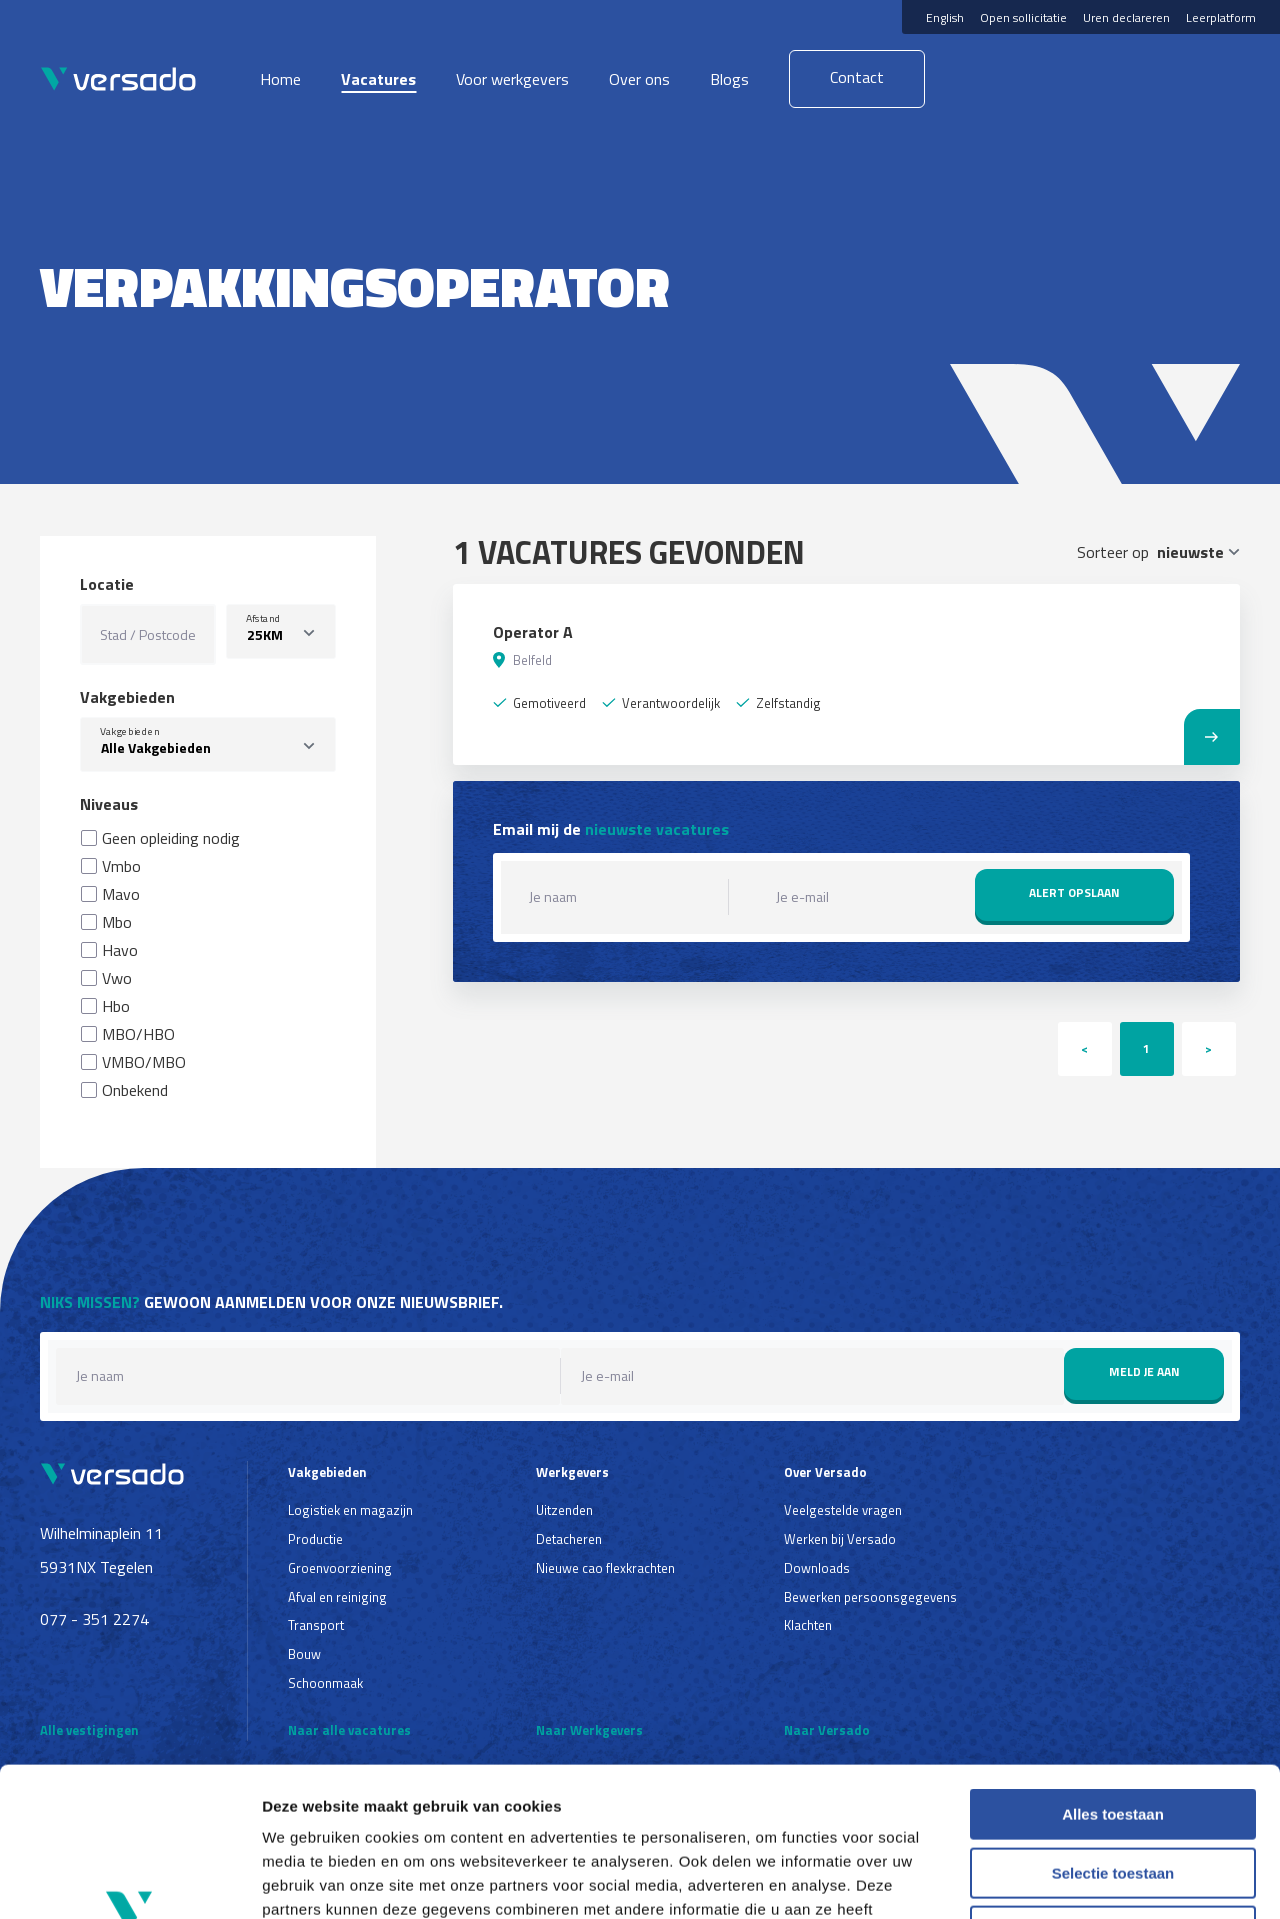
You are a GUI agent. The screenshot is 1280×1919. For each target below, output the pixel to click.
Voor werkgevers (512, 79)
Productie (315, 1539)
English (945, 17)
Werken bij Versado (840, 1539)
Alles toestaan (1113, 1674)
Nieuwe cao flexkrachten (605, 1568)
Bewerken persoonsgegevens (870, 1597)
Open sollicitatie (1023, 17)
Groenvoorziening (340, 1568)
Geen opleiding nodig (171, 838)
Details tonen (1080, 1879)
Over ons (639, 79)
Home (280, 79)
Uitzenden (564, 1510)
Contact (857, 77)
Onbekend (135, 1090)
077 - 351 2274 (94, 1619)
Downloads (817, 1568)
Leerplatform (1221, 17)
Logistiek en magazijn (350, 1510)
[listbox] (281, 631)
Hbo (116, 1006)
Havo (120, 950)
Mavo (121, 894)
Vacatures (378, 79)
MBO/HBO (138, 1034)
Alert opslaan (1074, 892)
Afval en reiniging (337, 1597)
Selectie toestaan (1113, 1733)
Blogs (729, 79)
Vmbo (121, 866)
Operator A (533, 632)
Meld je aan (1144, 1371)
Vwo (117, 978)
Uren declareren (1126, 17)
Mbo (117, 922)
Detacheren (569, 1539)
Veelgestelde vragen (843, 1510)
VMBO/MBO (144, 1062)
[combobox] (208, 744)
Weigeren (1112, 1791)
